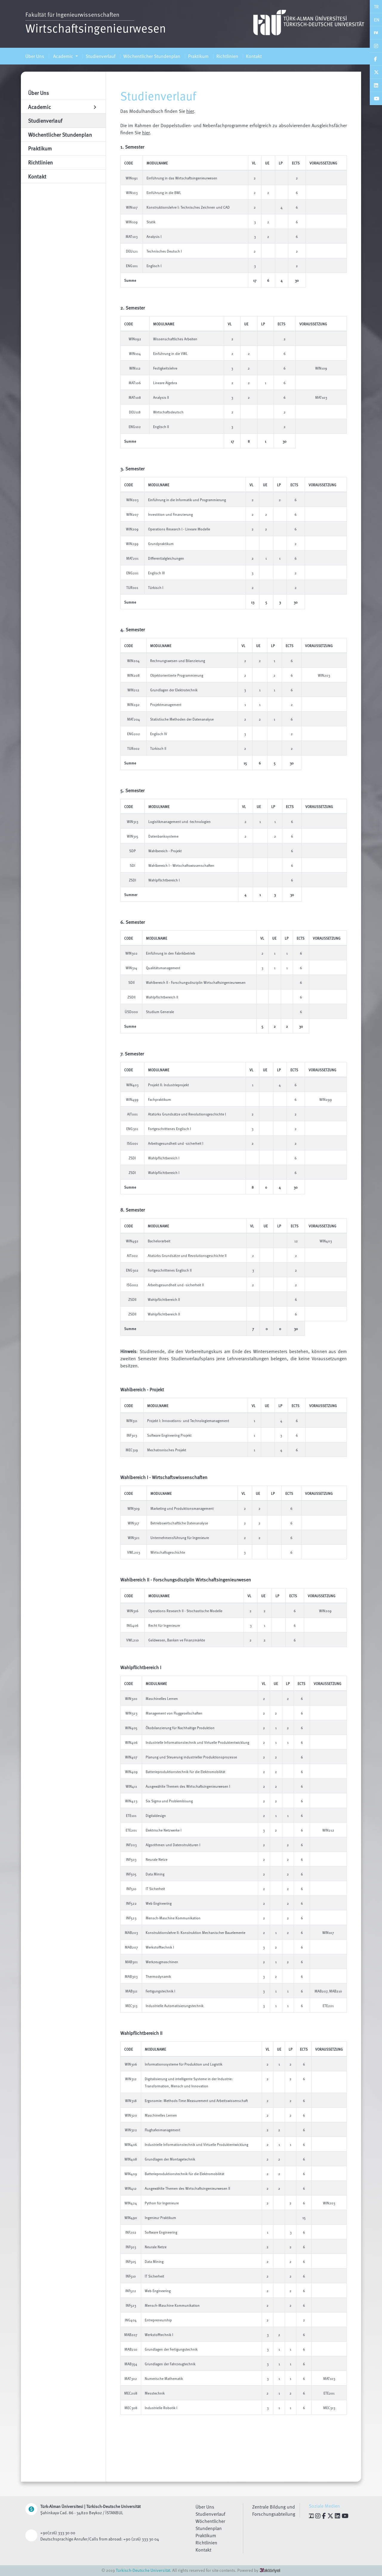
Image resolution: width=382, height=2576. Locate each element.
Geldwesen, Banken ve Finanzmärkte (176, 1640)
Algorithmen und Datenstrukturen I (173, 1844)
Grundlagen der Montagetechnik (170, 2159)
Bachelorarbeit (159, 1241)
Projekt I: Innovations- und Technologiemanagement (188, 1420)
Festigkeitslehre (165, 368)
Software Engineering (161, 2232)
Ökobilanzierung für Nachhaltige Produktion (180, 1727)
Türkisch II (158, 748)
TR (376, 6)
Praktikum (198, 56)
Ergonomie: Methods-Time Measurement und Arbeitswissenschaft (196, 2100)
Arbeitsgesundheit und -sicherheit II (176, 1284)
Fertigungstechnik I (160, 1991)
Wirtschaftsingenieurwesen (95, 28)
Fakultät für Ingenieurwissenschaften (72, 14)
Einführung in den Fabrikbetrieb (170, 953)
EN (376, 19)
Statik (151, 221)
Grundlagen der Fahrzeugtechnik (170, 2363)
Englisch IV (158, 733)
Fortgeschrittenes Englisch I (169, 1128)
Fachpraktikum (159, 1099)
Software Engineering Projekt (169, 1435)
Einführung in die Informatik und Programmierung (187, 499)
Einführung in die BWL (164, 192)
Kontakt (254, 56)
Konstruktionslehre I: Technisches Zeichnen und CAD (188, 207)
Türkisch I (155, 587)
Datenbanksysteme (163, 836)
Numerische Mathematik (164, 2378)
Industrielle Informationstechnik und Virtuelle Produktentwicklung (196, 2144)
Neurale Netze (156, 1859)
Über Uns (34, 56)
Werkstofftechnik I (160, 1947)
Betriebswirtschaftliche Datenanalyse (179, 1523)
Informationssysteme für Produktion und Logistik (183, 2064)
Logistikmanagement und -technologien (179, 821)
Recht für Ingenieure (164, 1625)
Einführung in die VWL (170, 353)
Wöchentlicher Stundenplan (151, 56)
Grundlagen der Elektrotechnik (174, 690)
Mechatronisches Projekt (166, 1449)
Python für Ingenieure (162, 2203)
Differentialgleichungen (166, 558)
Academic (63, 56)
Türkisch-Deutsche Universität (143, 2570)
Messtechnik (155, 2393)
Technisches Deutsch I (164, 251)
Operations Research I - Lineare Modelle (179, 529)
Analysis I (154, 236)
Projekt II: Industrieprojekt (168, 1084)
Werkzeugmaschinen (162, 1961)
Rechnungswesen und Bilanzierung (177, 660)
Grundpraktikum (161, 543)
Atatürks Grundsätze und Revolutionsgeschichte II (187, 1255)
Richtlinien (227, 56)
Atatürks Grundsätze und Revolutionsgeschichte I (187, 1114)
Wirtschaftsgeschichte (167, 1552)
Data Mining (155, 1874)
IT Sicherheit (155, 1888)
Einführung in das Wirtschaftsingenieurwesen (182, 178)
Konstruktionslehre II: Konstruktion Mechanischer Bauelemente (195, 1932)
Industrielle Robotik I (161, 2407)
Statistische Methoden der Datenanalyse (182, 719)
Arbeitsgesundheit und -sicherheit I (175, 1143)
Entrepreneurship (158, 2320)
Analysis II (161, 397)
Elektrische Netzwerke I (163, 1830)
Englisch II (161, 426)
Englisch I (154, 265)
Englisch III (156, 572)
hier (146, 132)
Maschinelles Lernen (161, 2115)
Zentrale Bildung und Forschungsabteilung (273, 2510)
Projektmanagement (165, 704)
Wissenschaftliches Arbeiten (175, 338)
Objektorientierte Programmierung (176, 675)
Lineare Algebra (165, 382)
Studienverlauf (100, 56)
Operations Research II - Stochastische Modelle (185, 1610)
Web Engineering (159, 1903)
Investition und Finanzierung (170, 514)
